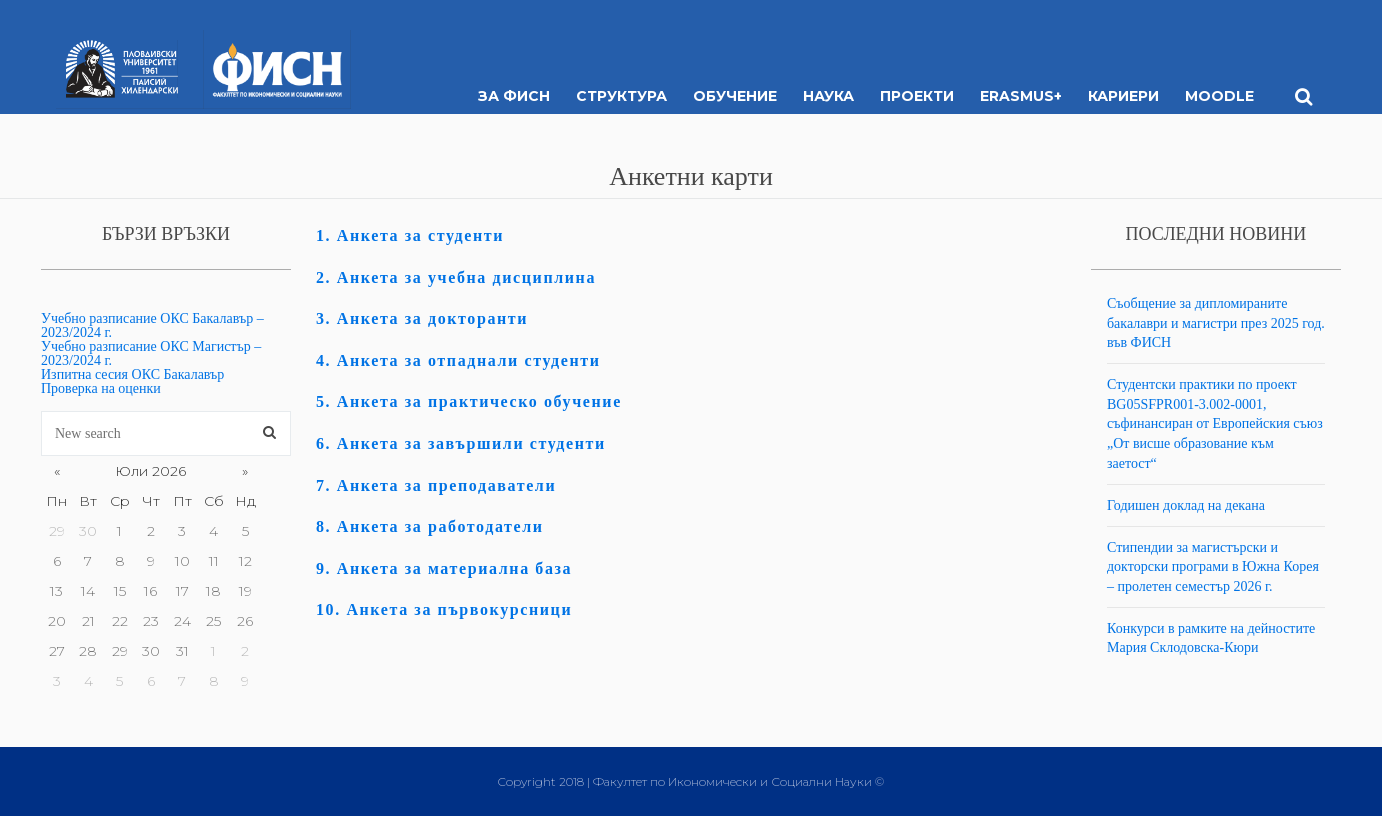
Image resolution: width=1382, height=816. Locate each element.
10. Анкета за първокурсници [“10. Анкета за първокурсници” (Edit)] (444, 609)
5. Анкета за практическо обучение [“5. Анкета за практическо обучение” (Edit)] (469, 401)
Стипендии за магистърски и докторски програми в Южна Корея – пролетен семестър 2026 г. (1213, 567)
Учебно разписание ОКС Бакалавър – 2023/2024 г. (152, 325)
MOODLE (1219, 96)
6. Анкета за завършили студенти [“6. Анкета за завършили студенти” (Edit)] (461, 443)
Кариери (1123, 96)
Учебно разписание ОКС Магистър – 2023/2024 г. (151, 353)
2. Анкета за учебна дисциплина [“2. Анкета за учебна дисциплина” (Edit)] (456, 277)
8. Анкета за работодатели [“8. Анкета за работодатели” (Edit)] (430, 526)
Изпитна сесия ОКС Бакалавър (132, 374)
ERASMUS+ (1021, 96)
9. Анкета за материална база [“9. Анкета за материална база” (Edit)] (444, 568)
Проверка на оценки (101, 388)
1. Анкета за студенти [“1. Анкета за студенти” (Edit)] (410, 235)
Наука (828, 96)
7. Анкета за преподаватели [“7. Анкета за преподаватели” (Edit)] (436, 485)
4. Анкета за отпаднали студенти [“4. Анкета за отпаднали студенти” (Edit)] (458, 360)
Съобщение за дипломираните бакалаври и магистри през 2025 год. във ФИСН (1216, 323)
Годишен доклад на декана (1186, 505)
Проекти (917, 96)
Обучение (735, 96)
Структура (621, 96)
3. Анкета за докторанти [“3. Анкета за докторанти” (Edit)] (422, 318)
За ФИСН (514, 96)
